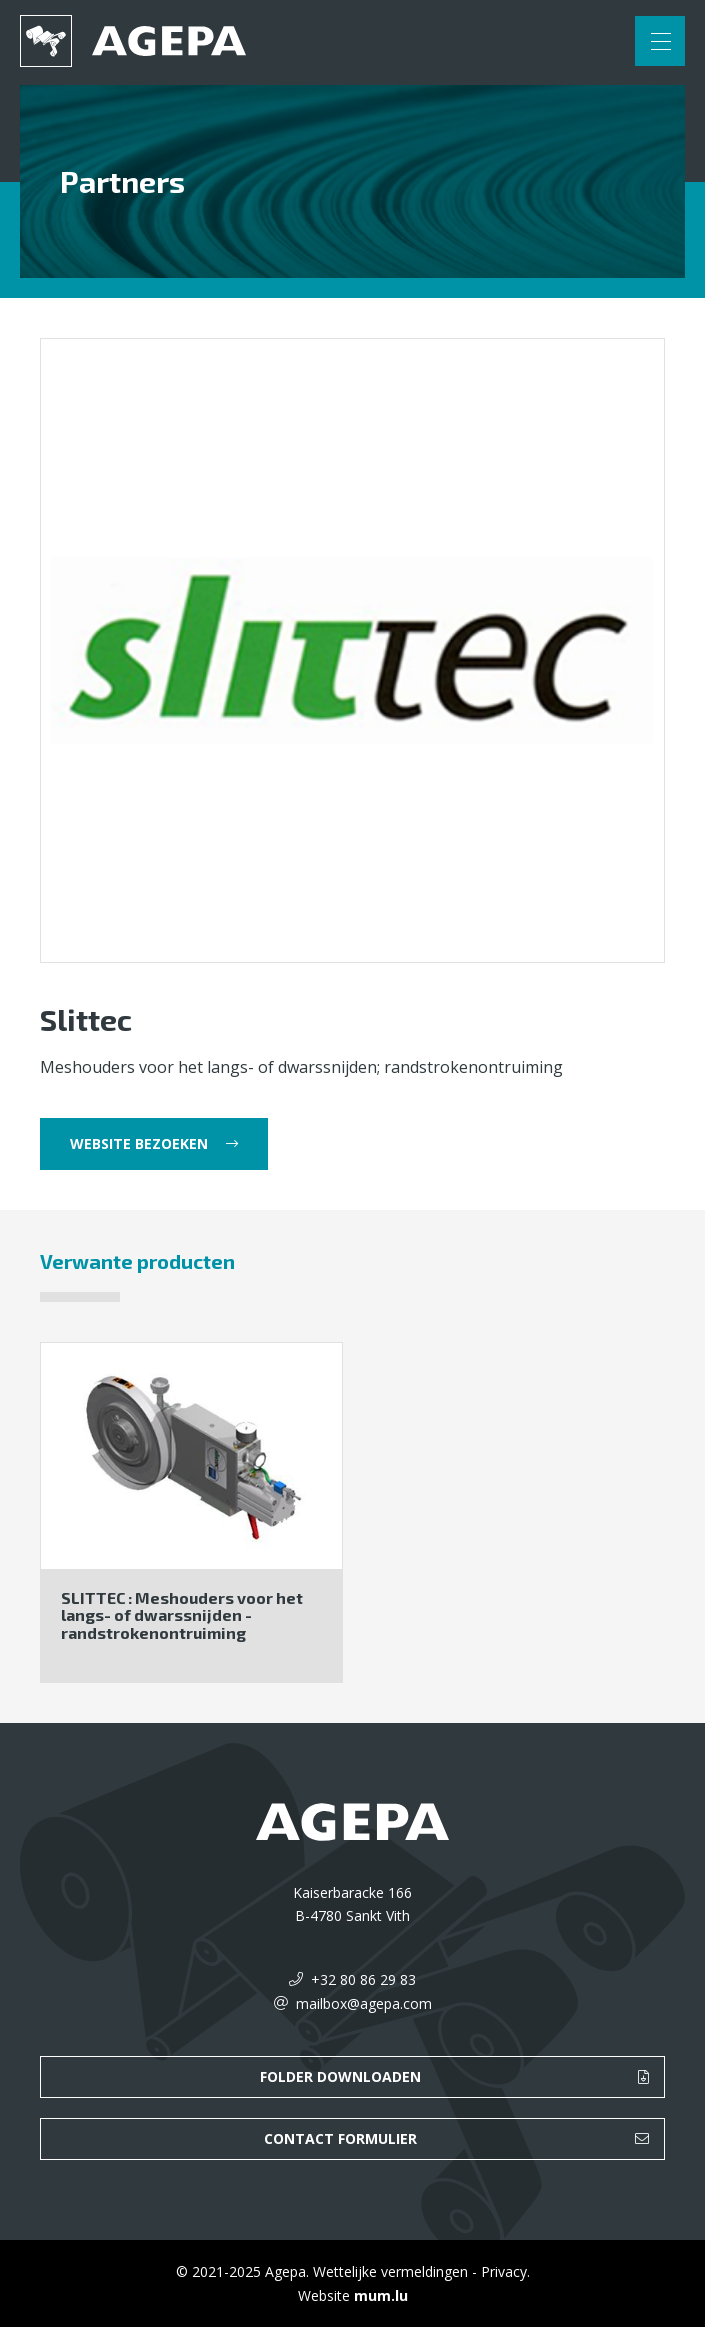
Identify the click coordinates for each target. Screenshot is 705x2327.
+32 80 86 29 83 (363, 1979)
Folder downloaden (340, 2076)
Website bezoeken (139, 1143)
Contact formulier (340, 2138)
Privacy (504, 2271)
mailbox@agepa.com (364, 2003)
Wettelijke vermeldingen (390, 2271)
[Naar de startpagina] (133, 41)
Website (324, 2295)
